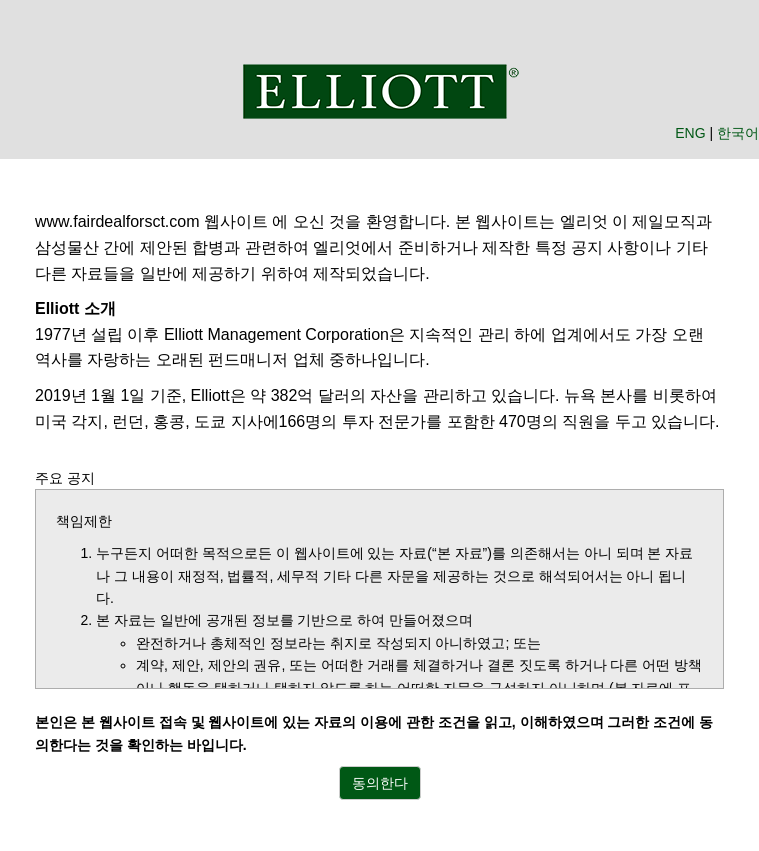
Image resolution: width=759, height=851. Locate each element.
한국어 (738, 133)
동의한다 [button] (380, 783)
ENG (690, 133)
